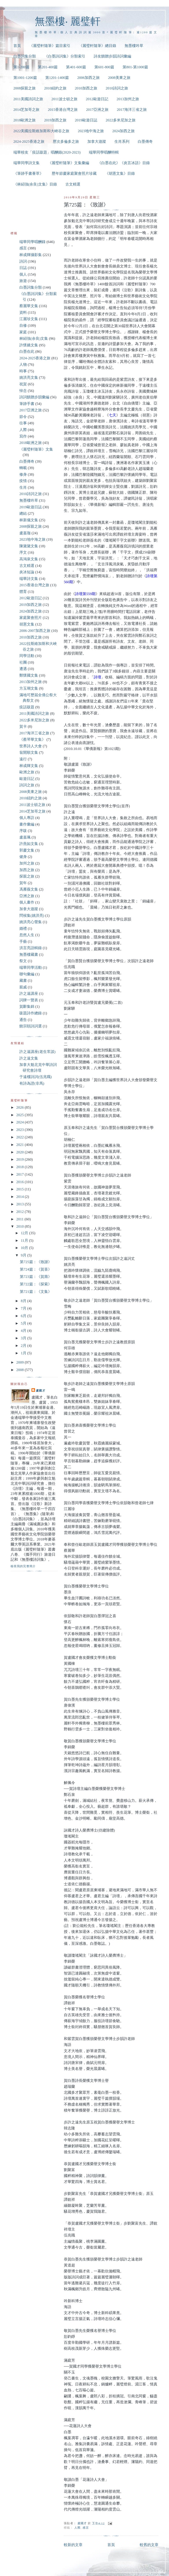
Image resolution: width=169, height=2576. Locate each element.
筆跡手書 (26, 404)
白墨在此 (26, 351)
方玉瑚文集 (28, 688)
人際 (77, 2527)
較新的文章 (73, 2545)
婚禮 (23, 928)
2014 (20, 1197)
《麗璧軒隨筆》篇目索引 (49, 46)
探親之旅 (26, 876)
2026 (20, 1107)
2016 (20, 1182)
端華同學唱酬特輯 (104, 152)
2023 (20, 1130)
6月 (24, 1316)
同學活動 (26, 656)
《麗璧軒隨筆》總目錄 (97, 46)
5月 (24, 1323)
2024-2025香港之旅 (28, 141)
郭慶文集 (26, 850)
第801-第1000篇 (135, 67)
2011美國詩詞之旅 (28, 99)
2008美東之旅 (119, 78)
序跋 (23, 831)
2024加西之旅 (123, 131)
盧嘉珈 (25, 533)
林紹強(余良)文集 (33, 338)
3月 (24, 1338)
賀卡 (23, 726)
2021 (20, 1145)
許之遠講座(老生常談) (37, 1052)
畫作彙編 (26, 824)
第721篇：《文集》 (35, 1292)
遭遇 (23, 669)
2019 (20, 1159)
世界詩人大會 (30, 746)
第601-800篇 (104, 67)
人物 (23, 364)
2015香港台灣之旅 (63, 110)
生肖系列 (121, 141)
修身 (23, 474)
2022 (20, 1137)
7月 (24, 1308)
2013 (20, 1204)
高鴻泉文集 (28, 559)
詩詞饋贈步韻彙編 (34, 397)
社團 (23, 662)
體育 (23, 592)
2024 (20, 1122)
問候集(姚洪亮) (31, 915)
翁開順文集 (28, 752)
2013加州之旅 (128, 99)
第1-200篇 (21, 67)
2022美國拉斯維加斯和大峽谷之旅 (41, 131)
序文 (23, 552)
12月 (25, 1233)
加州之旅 (26, 863)
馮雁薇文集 (28, 889)
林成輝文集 (28, 766)
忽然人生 (26, 935)
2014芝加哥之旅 (26, 110)
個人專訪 (26, 818)
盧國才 (40, 1390)
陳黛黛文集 (28, 546)
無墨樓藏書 (28, 954)
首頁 (17, 46)
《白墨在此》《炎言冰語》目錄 (123, 163)
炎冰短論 (26, 572)
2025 (20, 1115)
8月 (24, 1301)
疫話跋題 (26, 707)
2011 (20, 1219)
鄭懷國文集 (28, 675)
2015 (20, 1189)
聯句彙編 (26, 974)
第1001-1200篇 (25, 78)
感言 (86, 2527)
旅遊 (23, 281)
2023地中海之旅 (91, 131)
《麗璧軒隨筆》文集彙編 (68, 163)
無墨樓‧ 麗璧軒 (68, 21)
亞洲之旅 (26, 896)
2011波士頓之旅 (64, 99)
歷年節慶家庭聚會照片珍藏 (74, 173)
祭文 (23, 961)
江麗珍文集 (28, 319)
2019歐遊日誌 (86, 120)
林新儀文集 (28, 520)
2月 (24, 1346)
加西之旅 (26, 870)
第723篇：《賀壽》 (35, 1277)
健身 (23, 857)
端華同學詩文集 (26, 163)
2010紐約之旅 (55, 88)
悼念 (23, 391)
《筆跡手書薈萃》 (28, 173)
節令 (23, 417)
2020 (20, 1152)
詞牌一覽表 (28, 1000)
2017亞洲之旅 (97, 110)
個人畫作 (26, 902)
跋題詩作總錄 (30, 1013)
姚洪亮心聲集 (30, 922)
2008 (20, 1370)
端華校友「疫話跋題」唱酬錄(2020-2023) (47, 152)
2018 (20, 1167)
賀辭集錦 (26, 1006)
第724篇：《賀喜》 (35, 1269)
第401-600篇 (76, 67)
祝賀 (23, 384)
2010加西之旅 (86, 88)
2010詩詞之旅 (117, 88)
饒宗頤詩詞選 (30, 1026)
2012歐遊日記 (97, 99)
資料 (23, 312)
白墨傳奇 (145, 141)
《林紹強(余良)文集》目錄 (35, 184)
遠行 (23, 759)
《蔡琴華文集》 (32, 739)
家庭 (23, 332)
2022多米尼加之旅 (121, 120)
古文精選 (72, 184)
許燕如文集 (28, 844)
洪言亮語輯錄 (30, 948)
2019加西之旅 (55, 120)
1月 (24, 1353)
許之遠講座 (28, 993)
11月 (25, 1240)
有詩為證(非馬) (31, 1083)
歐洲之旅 (26, 772)
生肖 (23, 487)
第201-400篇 (48, 67)
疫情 (23, 481)
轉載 (23, 468)
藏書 (23, 980)
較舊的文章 (149, 2545)
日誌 (23, 268)
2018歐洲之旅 (24, 120)
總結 (23, 513)
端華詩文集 (28, 579)
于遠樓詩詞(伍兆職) (35, 1077)
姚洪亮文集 (28, 377)
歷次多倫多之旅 (66, 141)
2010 (20, 1226)
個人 (23, 274)
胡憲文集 (26, 624)
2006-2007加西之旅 (34, 631)
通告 (23, 1020)
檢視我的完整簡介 (23, 1566)
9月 (24, 1255)
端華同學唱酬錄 (32, 242)
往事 (23, 423)
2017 (20, 1174)
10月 (25, 1248)
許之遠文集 (28, 1058)
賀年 (23, 883)
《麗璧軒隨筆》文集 (36, 449)
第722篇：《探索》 (35, 1284)
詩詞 (23, 261)
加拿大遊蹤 (96, 141)
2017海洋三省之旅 (132, 110)
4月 (24, 1331)
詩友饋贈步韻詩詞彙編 (112, 56)
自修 (23, 325)
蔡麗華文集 (28, 306)
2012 (20, 1212)
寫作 (23, 436)
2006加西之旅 (88, 78)
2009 (20, 1362)
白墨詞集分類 (24, 56)
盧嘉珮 (25, 837)
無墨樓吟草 (134, 46)
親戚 (23, 987)
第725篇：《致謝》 (35, 1262)
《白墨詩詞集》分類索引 (64, 56)
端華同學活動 (30, 967)
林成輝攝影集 (30, 255)
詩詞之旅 (26, 785)
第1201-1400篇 (57, 78)
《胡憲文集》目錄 (120, 173)
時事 (23, 371)
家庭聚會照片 (30, 618)
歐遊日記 (26, 779)
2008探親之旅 (24, 88)
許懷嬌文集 (28, 345)
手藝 (23, 941)
